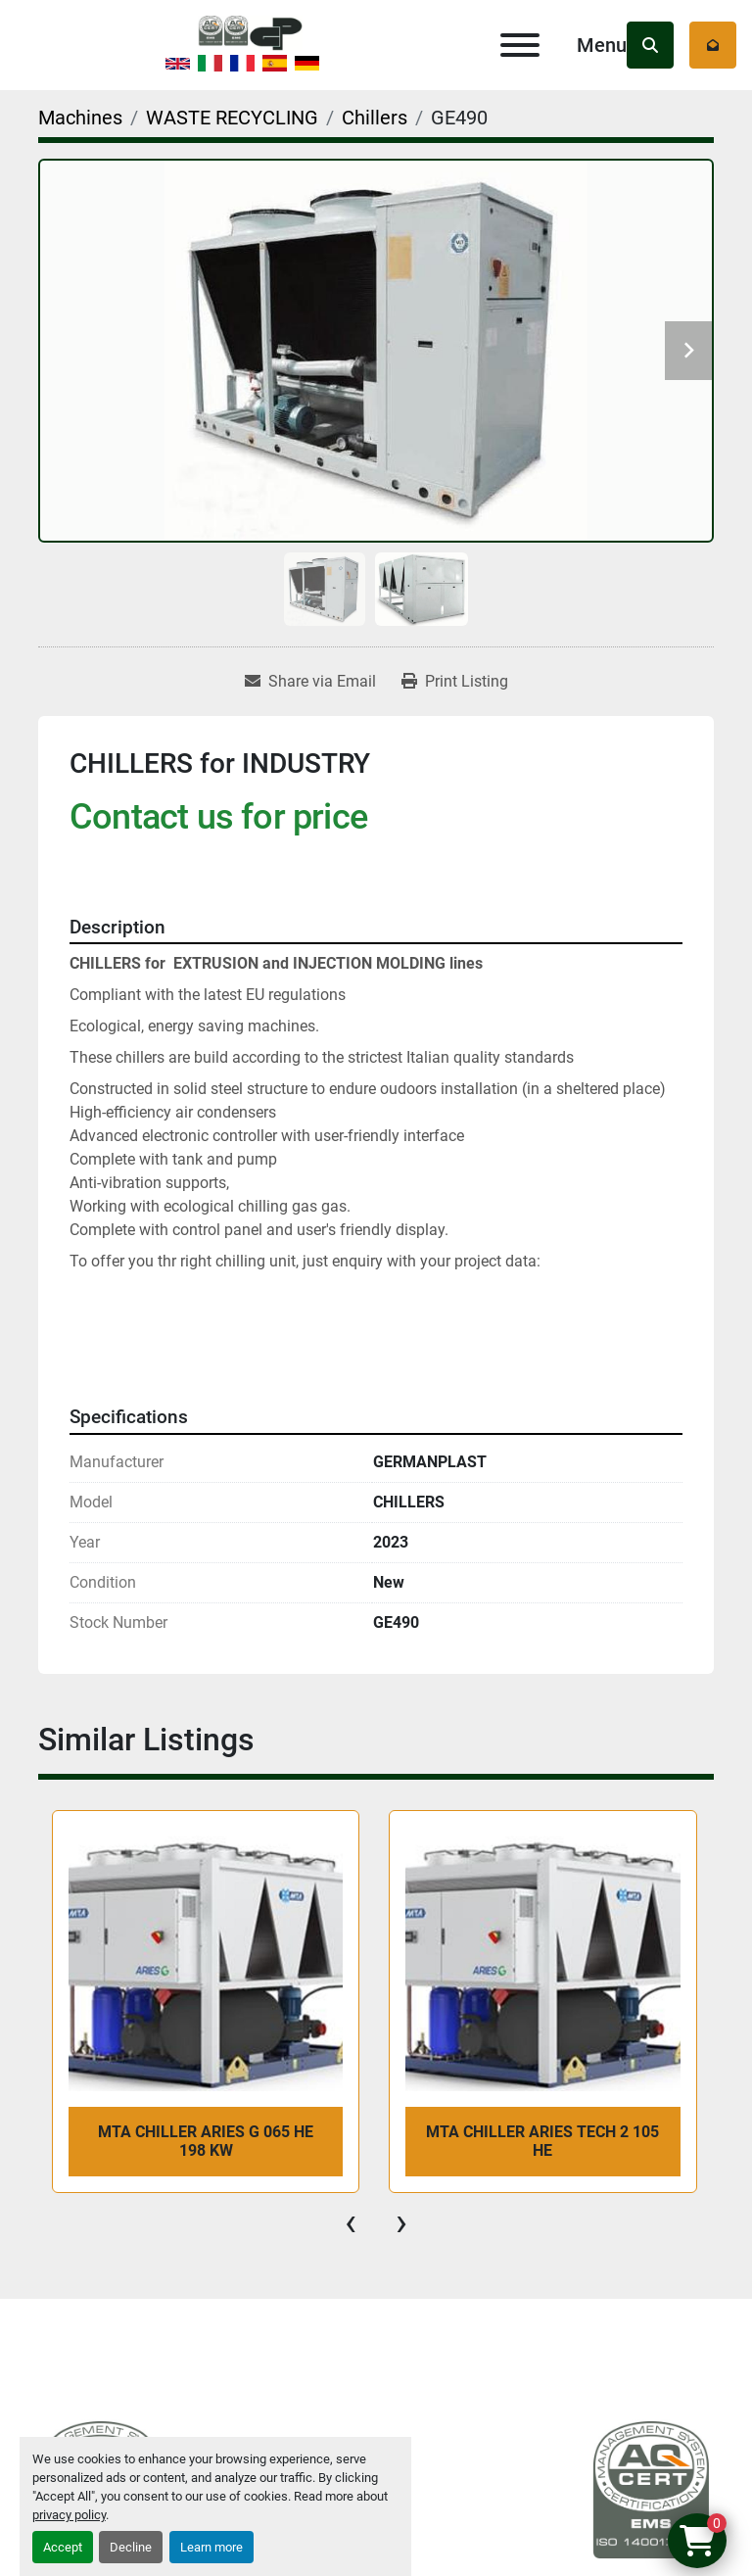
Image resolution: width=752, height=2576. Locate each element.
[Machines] (80, 117)
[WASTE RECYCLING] (232, 117)
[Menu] (520, 45)
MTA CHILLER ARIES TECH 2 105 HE (542, 2141)
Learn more (211, 2547)
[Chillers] (374, 117)
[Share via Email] (310, 681)
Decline (131, 2547)
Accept (62, 2547)
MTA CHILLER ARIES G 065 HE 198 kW (205, 2141)
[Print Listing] (455, 681)
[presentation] (350, 2222)
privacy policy (69, 2514)
